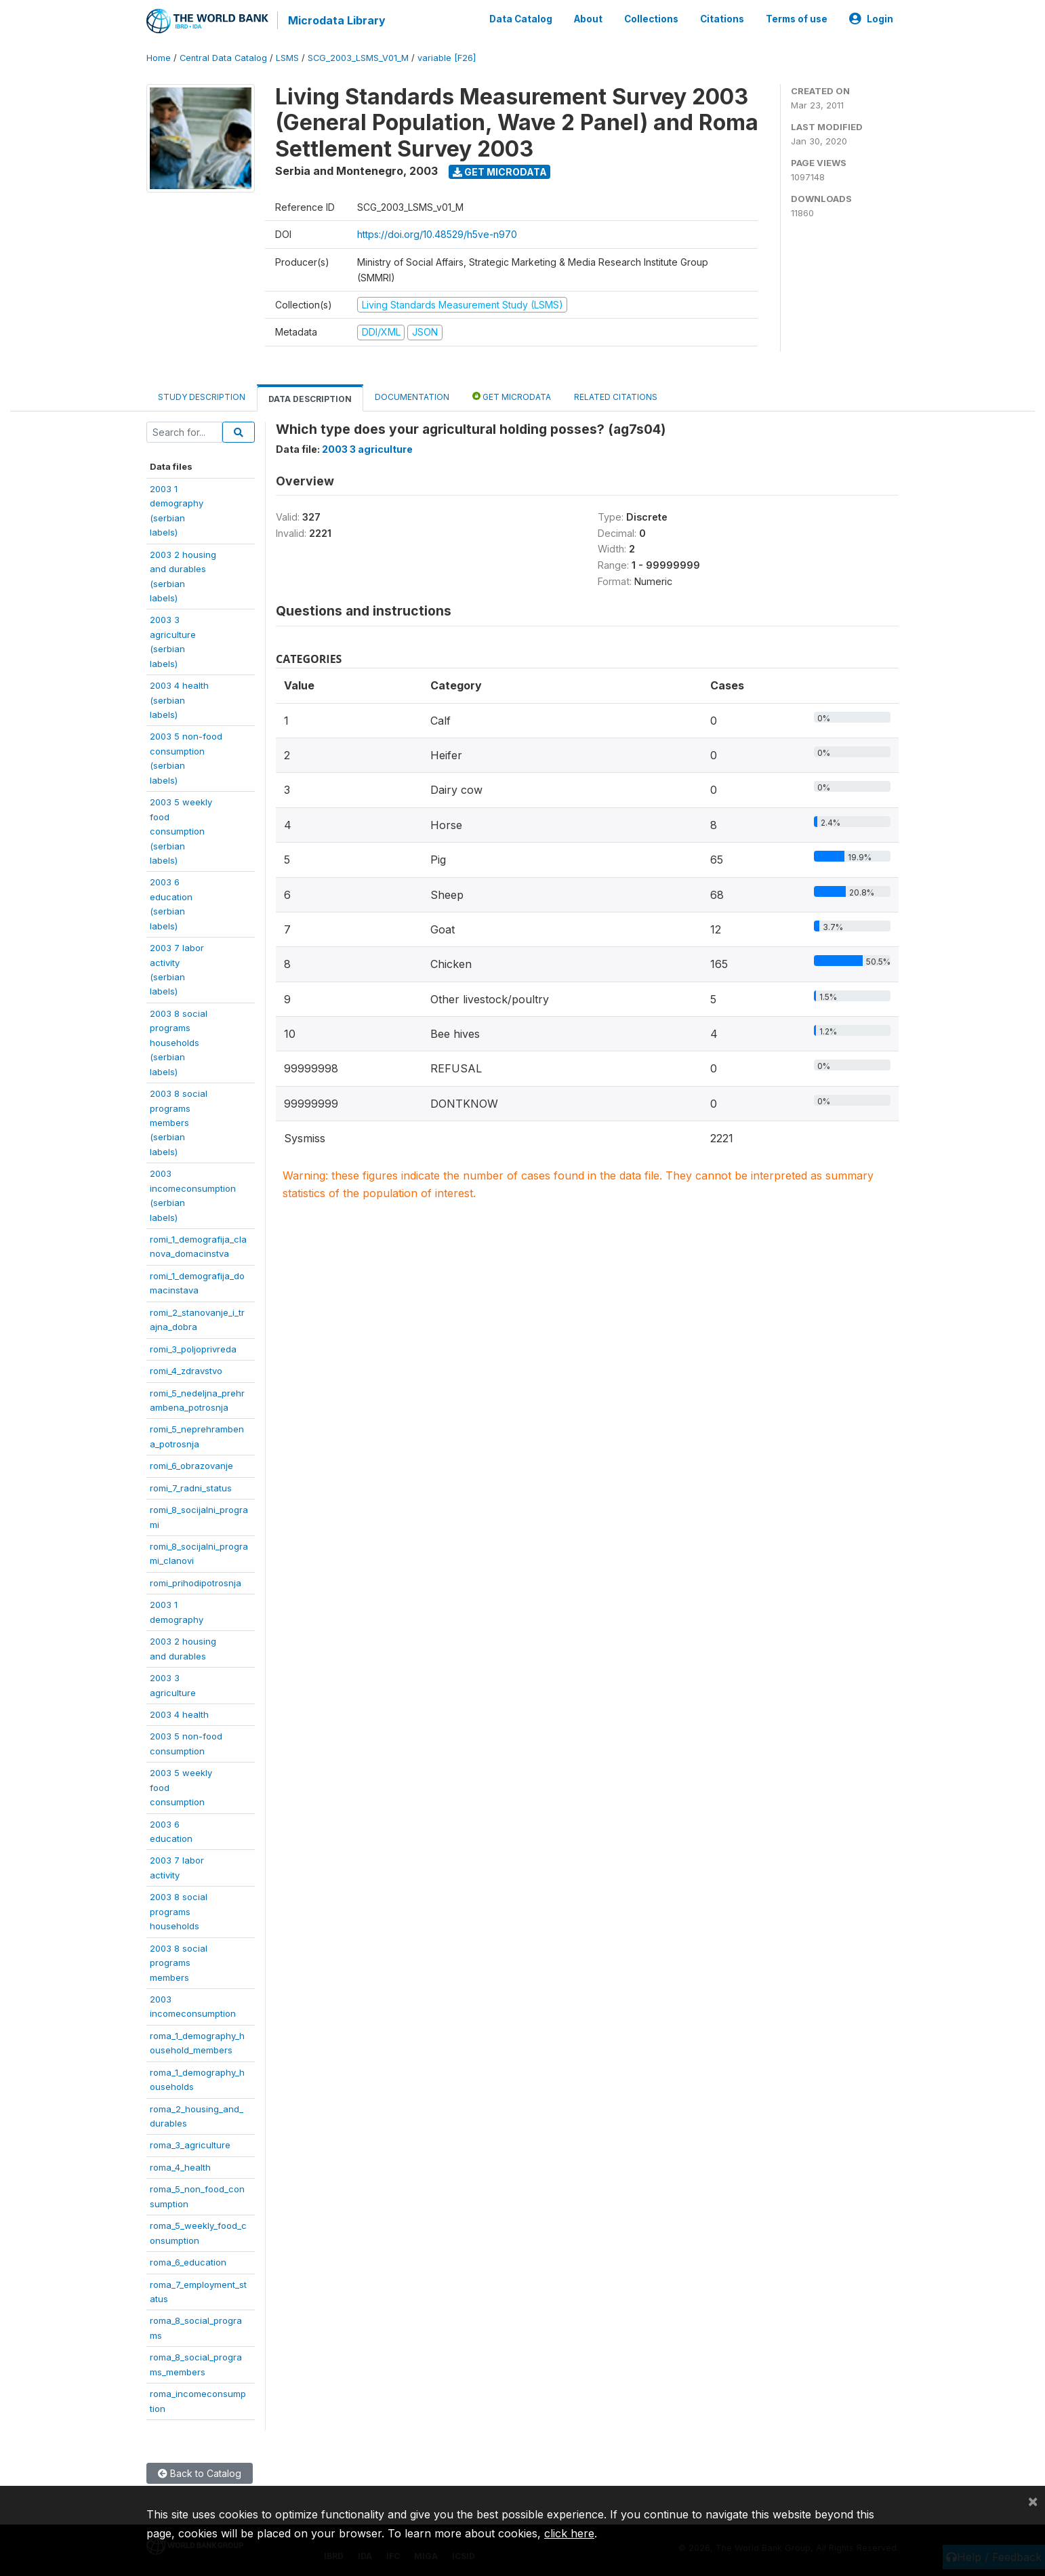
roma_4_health (180, 2166)
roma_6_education (188, 2261)
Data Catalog (520, 19)
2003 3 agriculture (367, 448)
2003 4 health (179, 1713)
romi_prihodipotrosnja (195, 1582)
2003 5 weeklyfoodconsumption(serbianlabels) (181, 830)
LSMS (287, 57)
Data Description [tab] (310, 398)
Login (871, 19)
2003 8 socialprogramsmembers (178, 1962)
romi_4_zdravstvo (186, 1370)
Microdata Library (336, 20)
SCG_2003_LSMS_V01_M (358, 57)
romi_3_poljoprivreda (193, 1348)
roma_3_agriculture (190, 2144)
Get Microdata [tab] (511, 395)
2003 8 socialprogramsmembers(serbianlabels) (178, 1121)
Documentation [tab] (412, 396)
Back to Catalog (199, 2472)
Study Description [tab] (201, 396)
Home (158, 57)
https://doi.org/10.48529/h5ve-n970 (437, 234)
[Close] (1032, 2501)
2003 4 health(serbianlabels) (179, 699)
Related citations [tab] (615, 396)
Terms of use (796, 19)
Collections (651, 19)
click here (569, 2533)
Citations (722, 19)
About (588, 19)
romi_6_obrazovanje (191, 1465)
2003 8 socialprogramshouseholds (178, 1911)
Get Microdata (500, 171)
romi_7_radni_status (191, 1487)
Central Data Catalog (223, 57)
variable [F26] (446, 57)
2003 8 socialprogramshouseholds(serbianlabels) (178, 1041)
